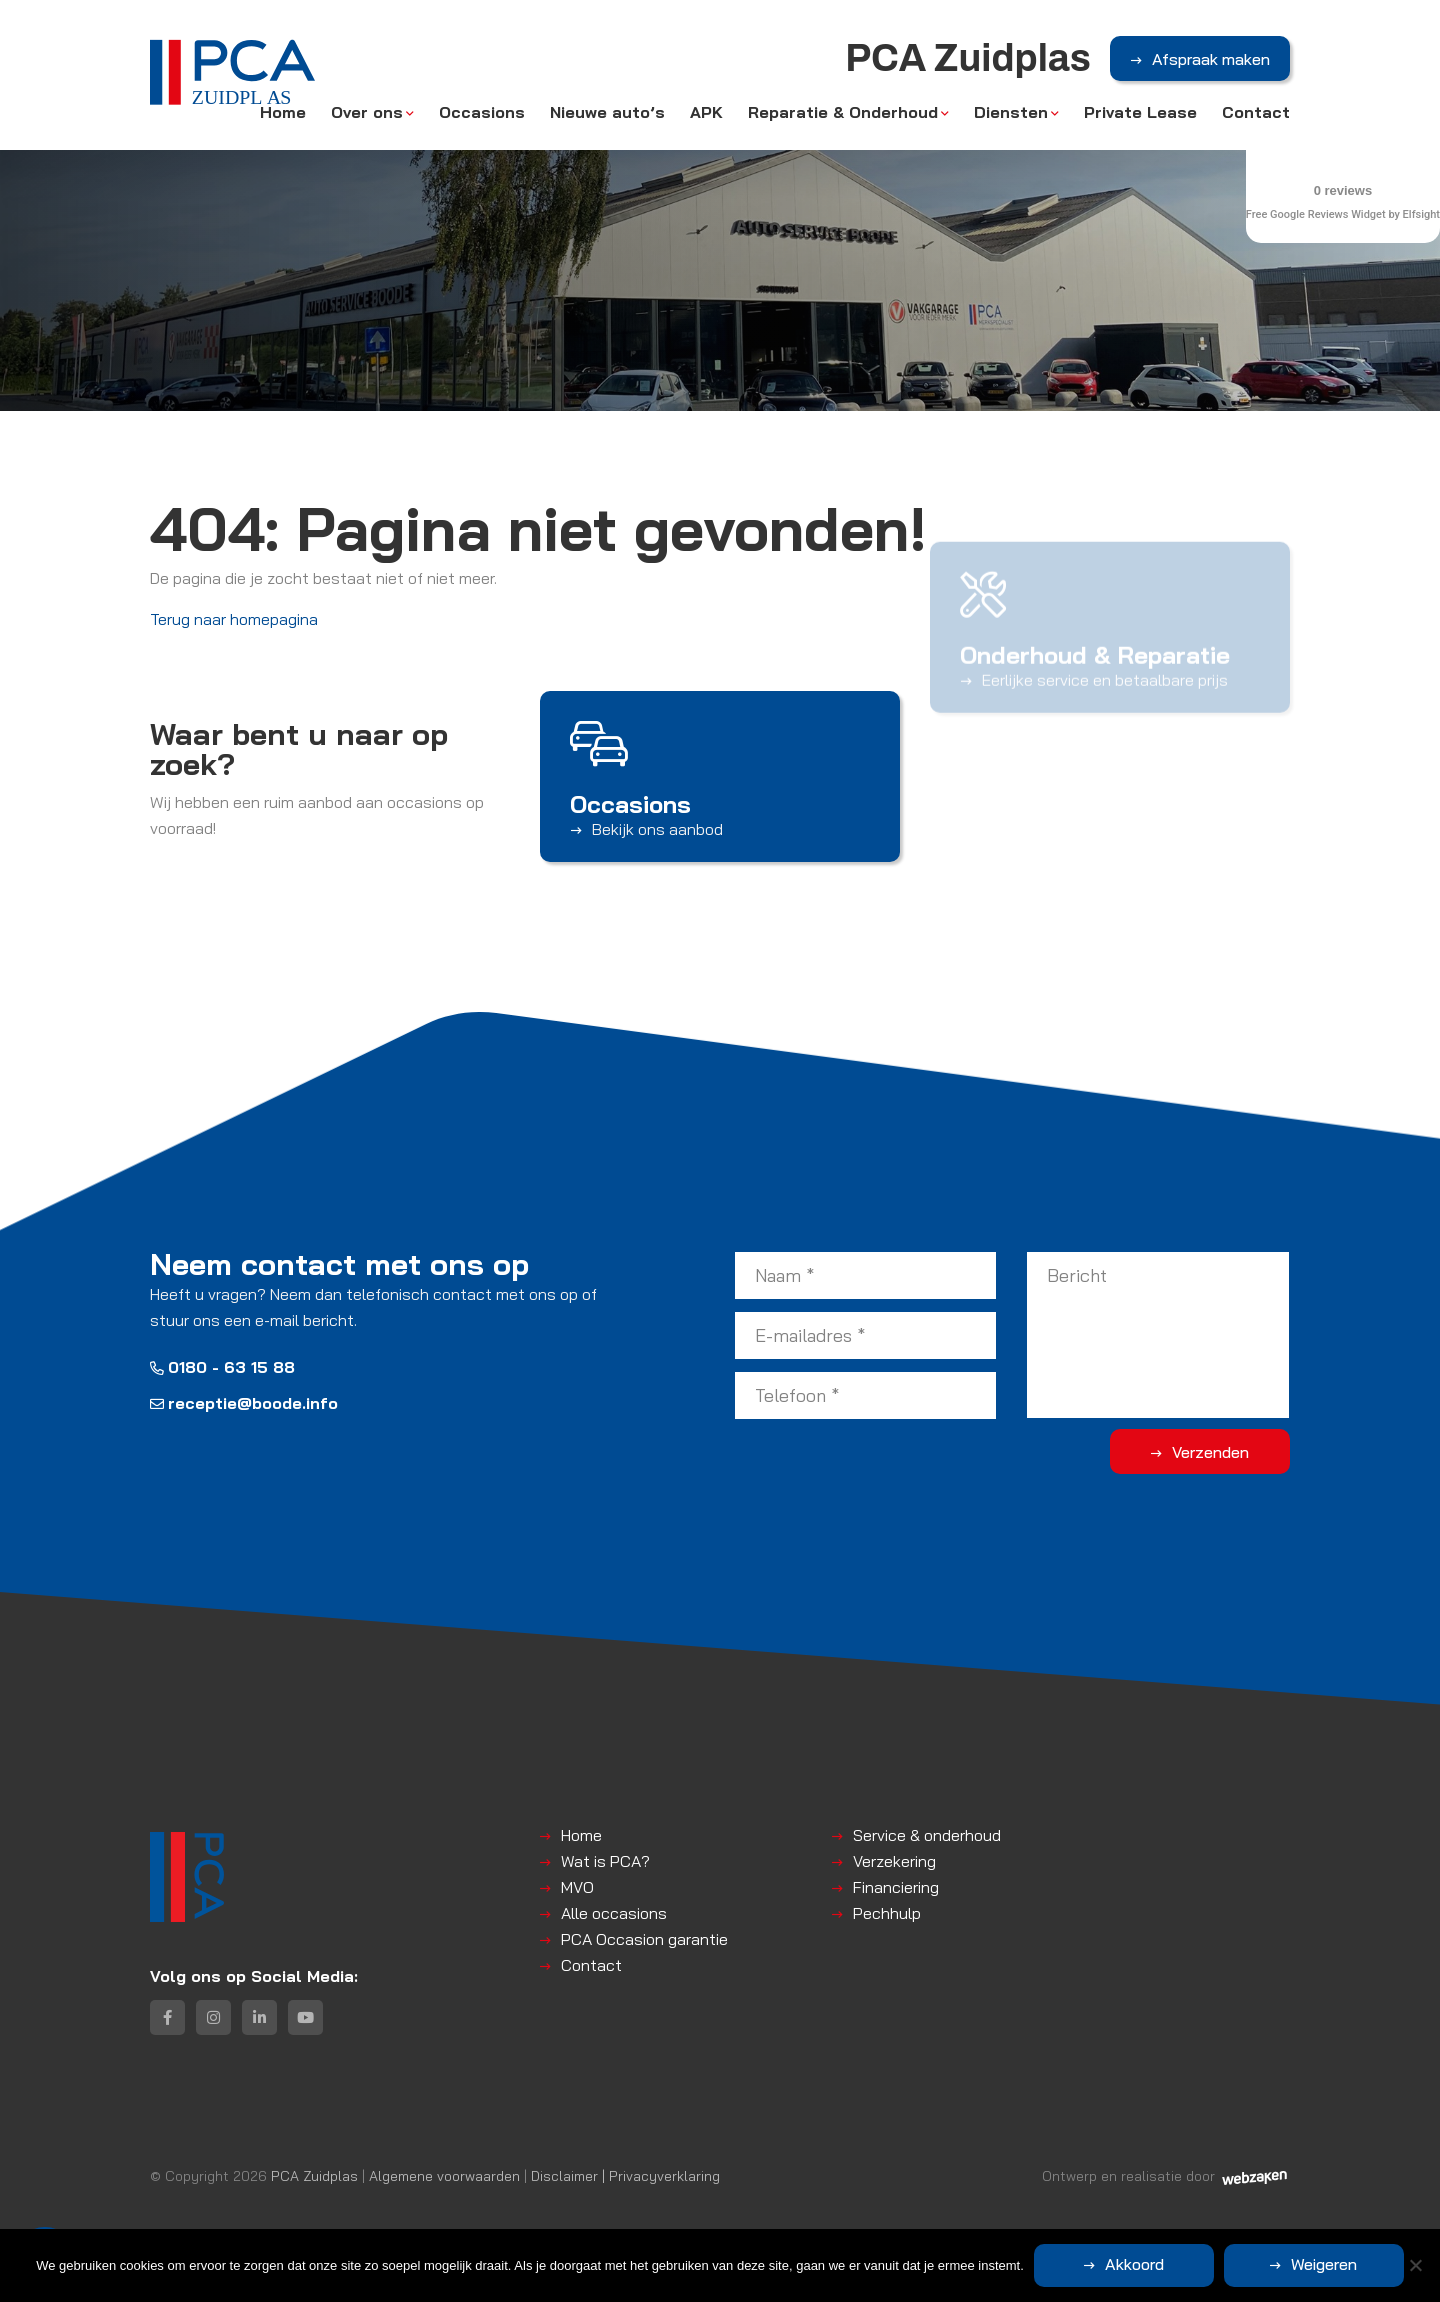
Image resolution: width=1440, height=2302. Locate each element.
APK (706, 112)
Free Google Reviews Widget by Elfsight (1343, 214)
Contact (1256, 112)
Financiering (896, 1887)
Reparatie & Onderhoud (843, 112)
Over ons (367, 112)
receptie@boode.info (244, 1403)
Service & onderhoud (927, 1835)
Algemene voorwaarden (444, 2175)
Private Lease (1140, 112)
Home (283, 112)
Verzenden (1210, 1452)
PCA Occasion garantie (644, 1939)
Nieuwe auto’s (607, 112)
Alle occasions (614, 1913)
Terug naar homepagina (234, 619)
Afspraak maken (1211, 59)
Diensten (1011, 112)
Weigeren (1324, 2264)
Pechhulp (887, 1913)
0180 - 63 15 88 (222, 1367)
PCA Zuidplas (314, 2175)
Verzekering (894, 1861)
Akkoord (1134, 2264)
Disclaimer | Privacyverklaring (625, 2175)
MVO (577, 1887)
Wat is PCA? (605, 1861)
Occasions (482, 112)
